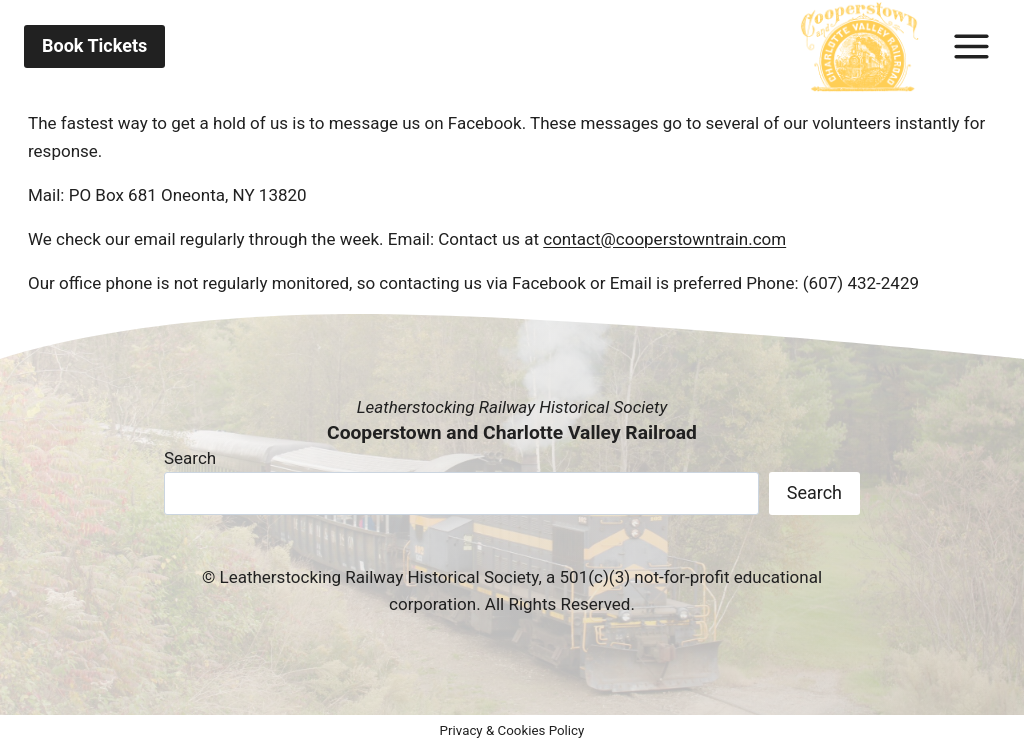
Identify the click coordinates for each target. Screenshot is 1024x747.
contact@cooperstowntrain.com (664, 239)
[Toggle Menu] (971, 46)
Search (190, 458)
